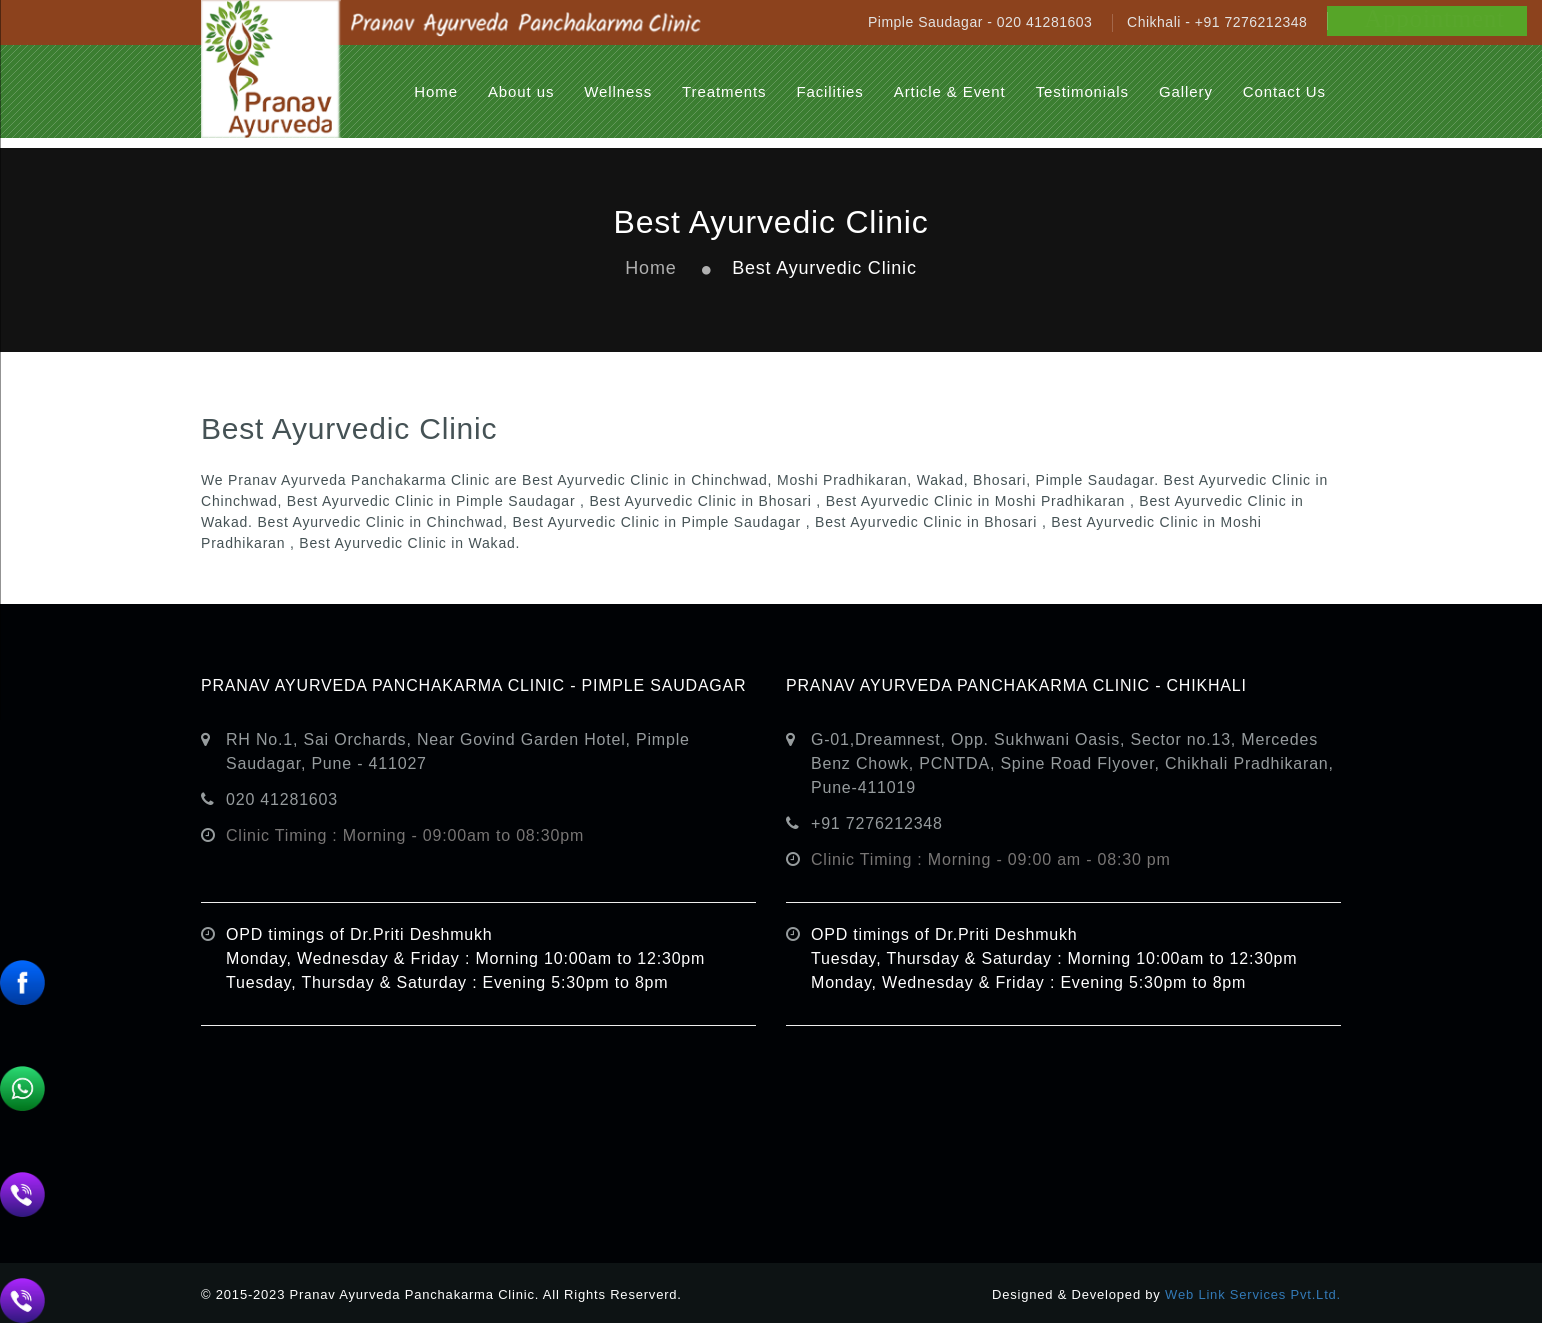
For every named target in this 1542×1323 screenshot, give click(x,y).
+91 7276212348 (877, 823)
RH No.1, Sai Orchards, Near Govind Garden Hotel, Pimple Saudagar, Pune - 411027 (458, 751)
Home (650, 268)
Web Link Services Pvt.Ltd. (1253, 1294)
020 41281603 (282, 799)
